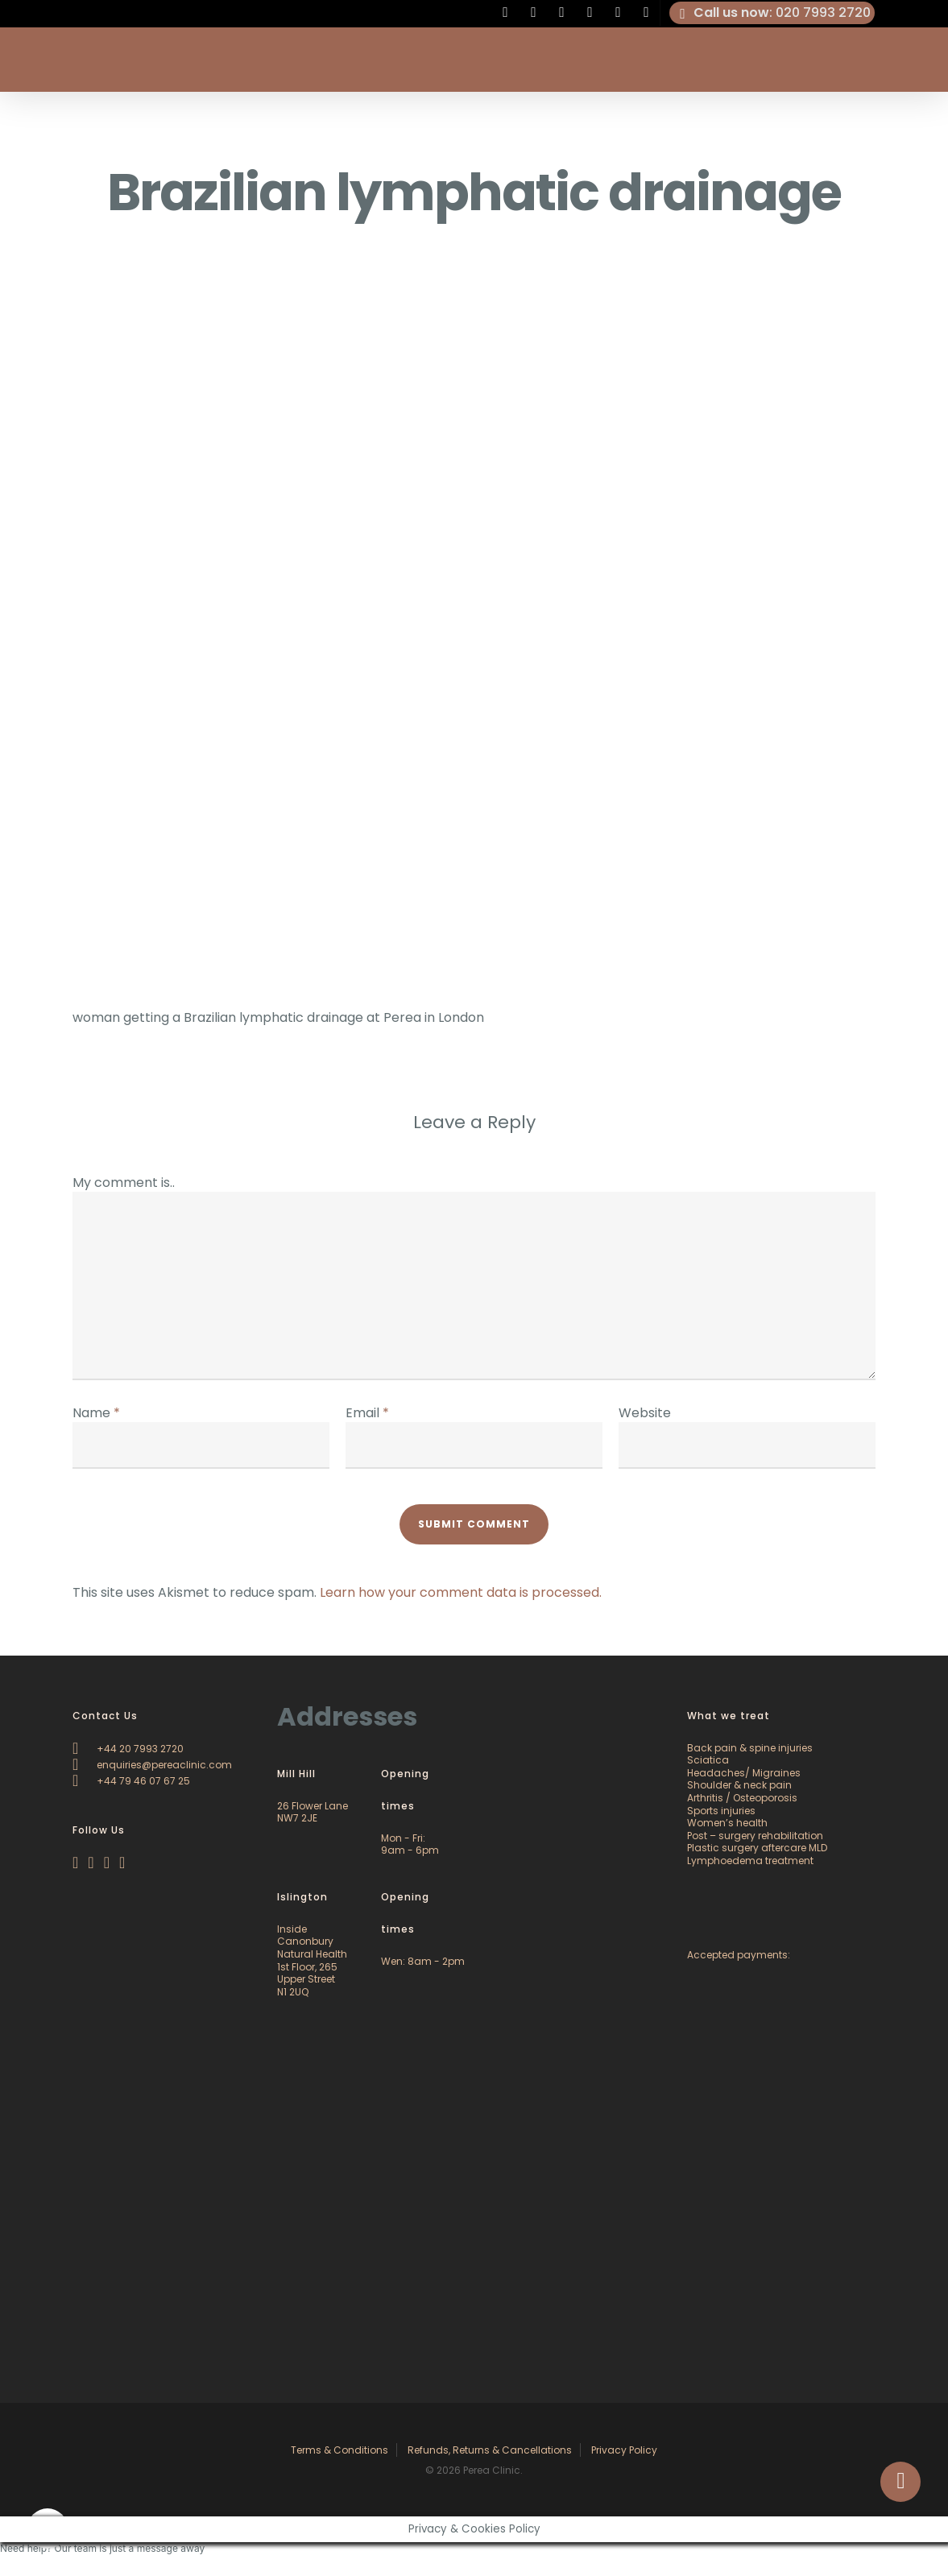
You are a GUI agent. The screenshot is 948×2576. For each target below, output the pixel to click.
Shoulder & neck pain (739, 1785)
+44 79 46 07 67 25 (131, 1781)
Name (96, 1413)
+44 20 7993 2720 (128, 1748)
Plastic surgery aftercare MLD (757, 1847)
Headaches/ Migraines (744, 1773)
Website (645, 1413)
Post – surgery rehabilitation (755, 1835)
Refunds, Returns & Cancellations (490, 2450)
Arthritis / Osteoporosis (742, 1798)
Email (367, 1413)
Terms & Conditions (339, 2450)
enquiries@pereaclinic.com (152, 1765)
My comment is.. (123, 1182)
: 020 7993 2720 (772, 13)
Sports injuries (721, 1810)
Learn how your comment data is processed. (461, 1592)
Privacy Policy (624, 2450)
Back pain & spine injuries (750, 1748)
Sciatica (708, 1760)
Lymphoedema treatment (750, 1860)
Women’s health (727, 1823)
